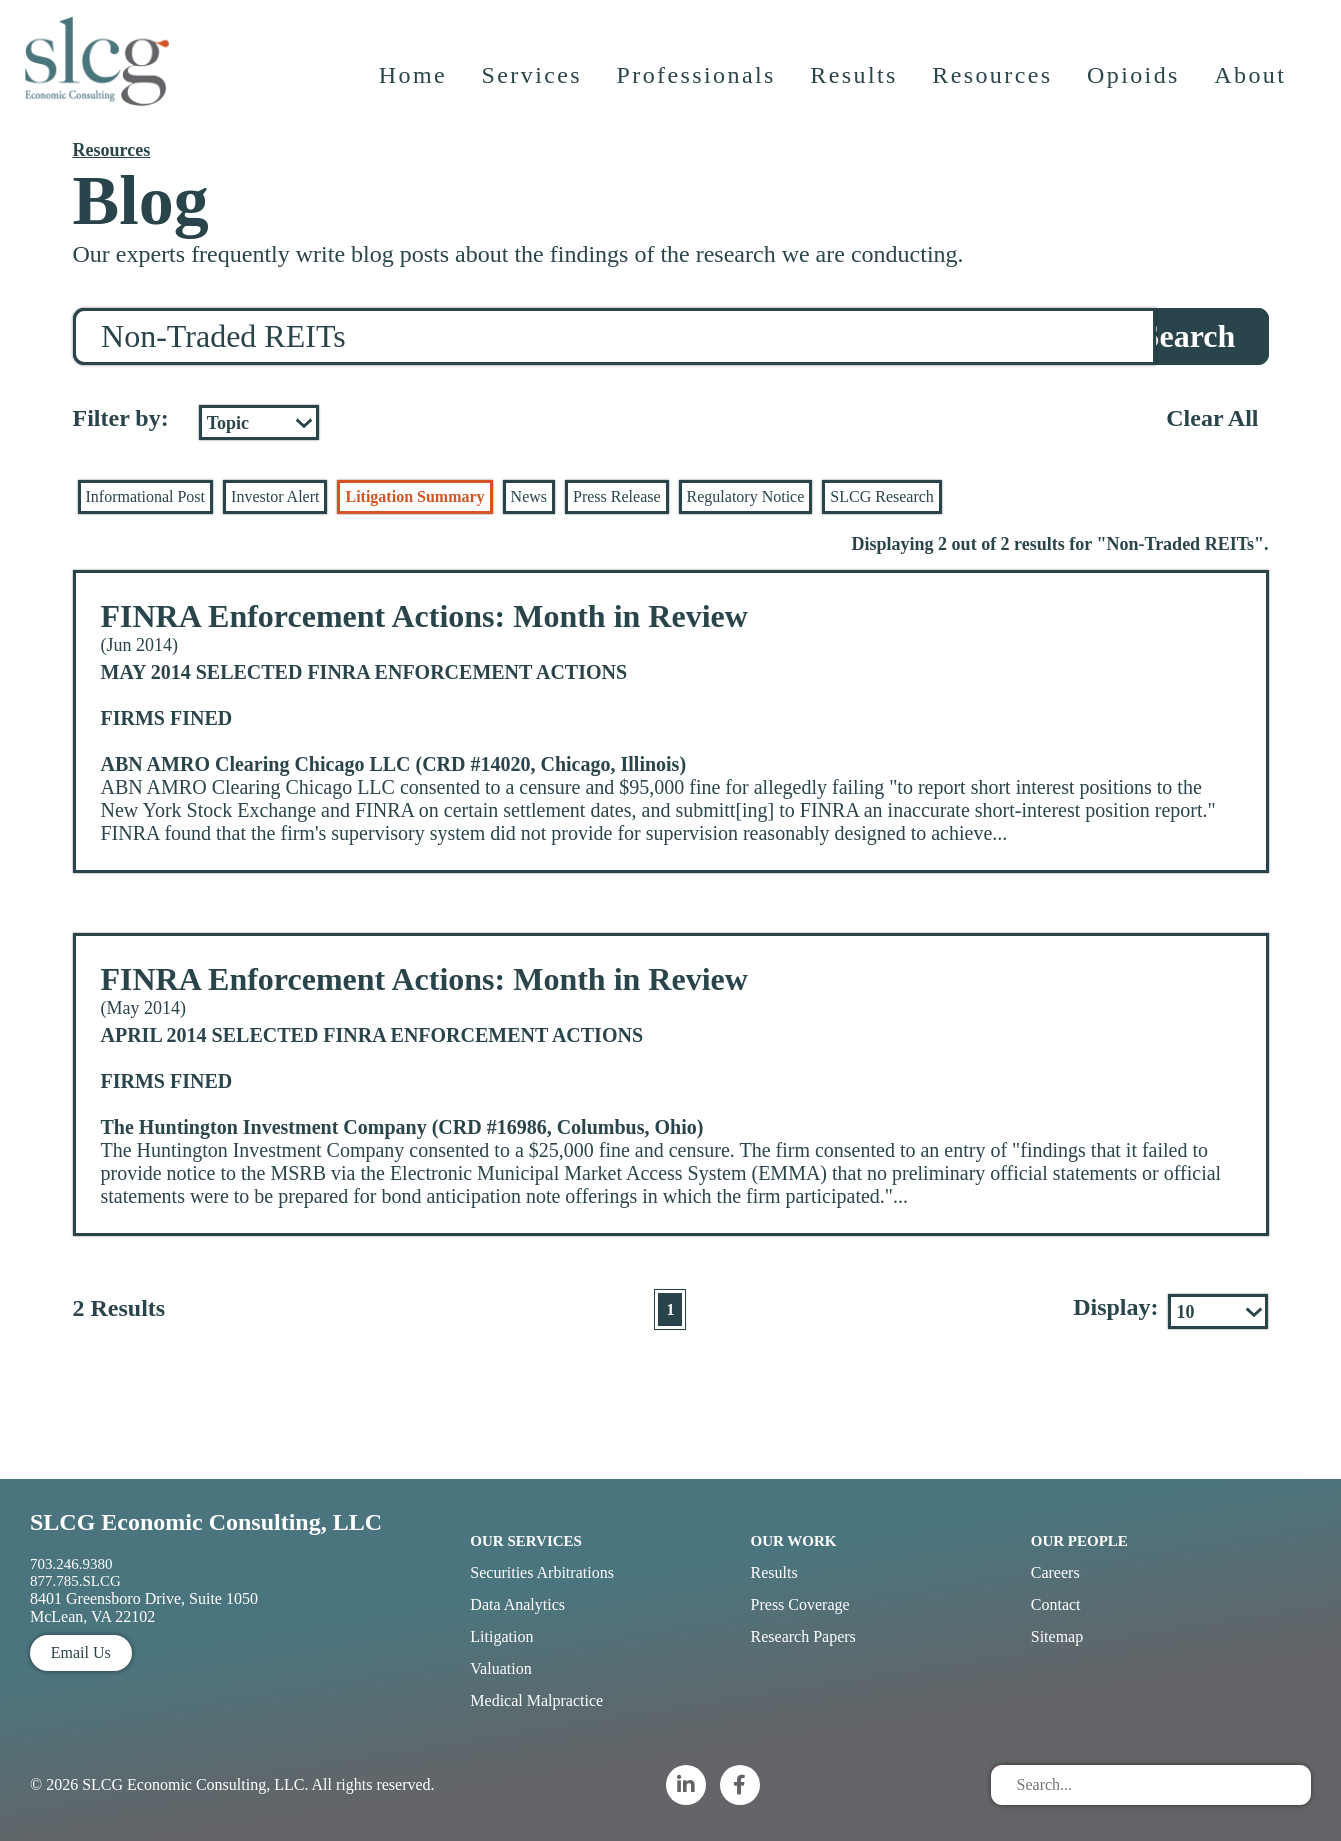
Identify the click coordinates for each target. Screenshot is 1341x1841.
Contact (1056, 1604)
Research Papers (803, 1636)
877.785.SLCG (75, 1581)
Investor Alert (275, 496)
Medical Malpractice (536, 1700)
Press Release (617, 496)
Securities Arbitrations (542, 1572)
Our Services (526, 1541)
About (1252, 85)
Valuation (500, 1668)
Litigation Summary (414, 496)
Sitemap (1057, 1636)
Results (855, 85)
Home (414, 85)
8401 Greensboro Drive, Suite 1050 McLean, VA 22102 (144, 1607)
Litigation (501, 1636)
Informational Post (146, 496)
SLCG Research (882, 496)
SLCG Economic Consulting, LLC (206, 1522)
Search (1189, 336)
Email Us (81, 1652)
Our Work (794, 1541)
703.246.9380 (71, 1564)
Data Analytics (517, 1604)
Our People (1079, 1541)
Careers (1055, 1572)
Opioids (1135, 85)
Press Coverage (800, 1604)
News (529, 496)
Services (533, 85)
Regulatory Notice (746, 496)
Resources (994, 85)
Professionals (697, 85)
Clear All (1212, 418)
